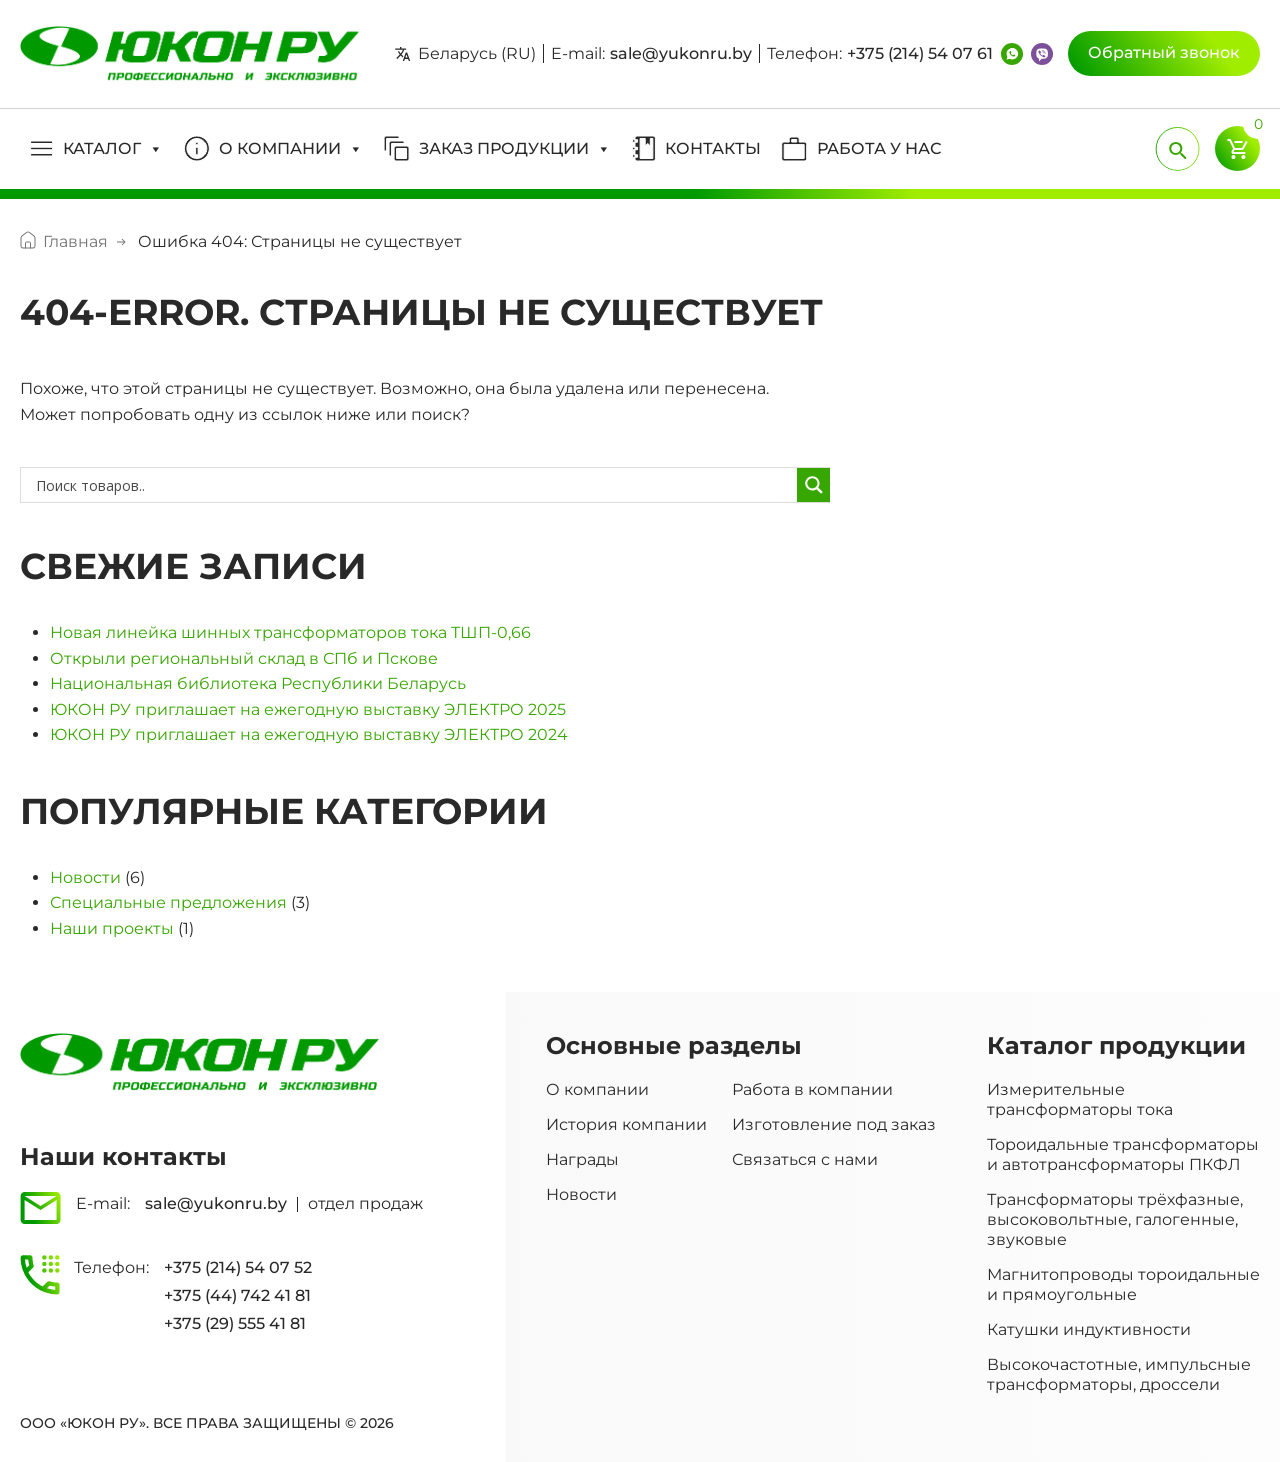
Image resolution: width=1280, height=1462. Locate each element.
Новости (85, 877)
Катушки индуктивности (1089, 1329)
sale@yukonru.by (681, 53)
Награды (582, 1159)
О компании (597, 1089)
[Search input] (414, 485)
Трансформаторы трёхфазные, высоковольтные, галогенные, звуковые (1115, 1219)
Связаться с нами (805, 1159)
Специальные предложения (168, 902)
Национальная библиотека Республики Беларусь (258, 683)
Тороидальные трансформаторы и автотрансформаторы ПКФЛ (1123, 1154)
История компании (626, 1124)
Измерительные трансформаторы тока (1080, 1099)
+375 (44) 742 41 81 (237, 1295)
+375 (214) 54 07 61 (920, 53)
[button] (96, 149)
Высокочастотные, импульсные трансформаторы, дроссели (1119, 1374)
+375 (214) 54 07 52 (238, 1267)
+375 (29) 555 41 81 (235, 1323)
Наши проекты (112, 928)
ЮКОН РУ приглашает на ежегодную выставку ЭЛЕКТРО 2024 (309, 734)
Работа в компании (812, 1089)
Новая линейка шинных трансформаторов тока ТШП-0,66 (290, 632)
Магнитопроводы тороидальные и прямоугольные (1123, 1284)
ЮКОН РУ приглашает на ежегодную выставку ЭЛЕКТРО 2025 (308, 709)
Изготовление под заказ (834, 1124)
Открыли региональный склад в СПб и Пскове (244, 658)
